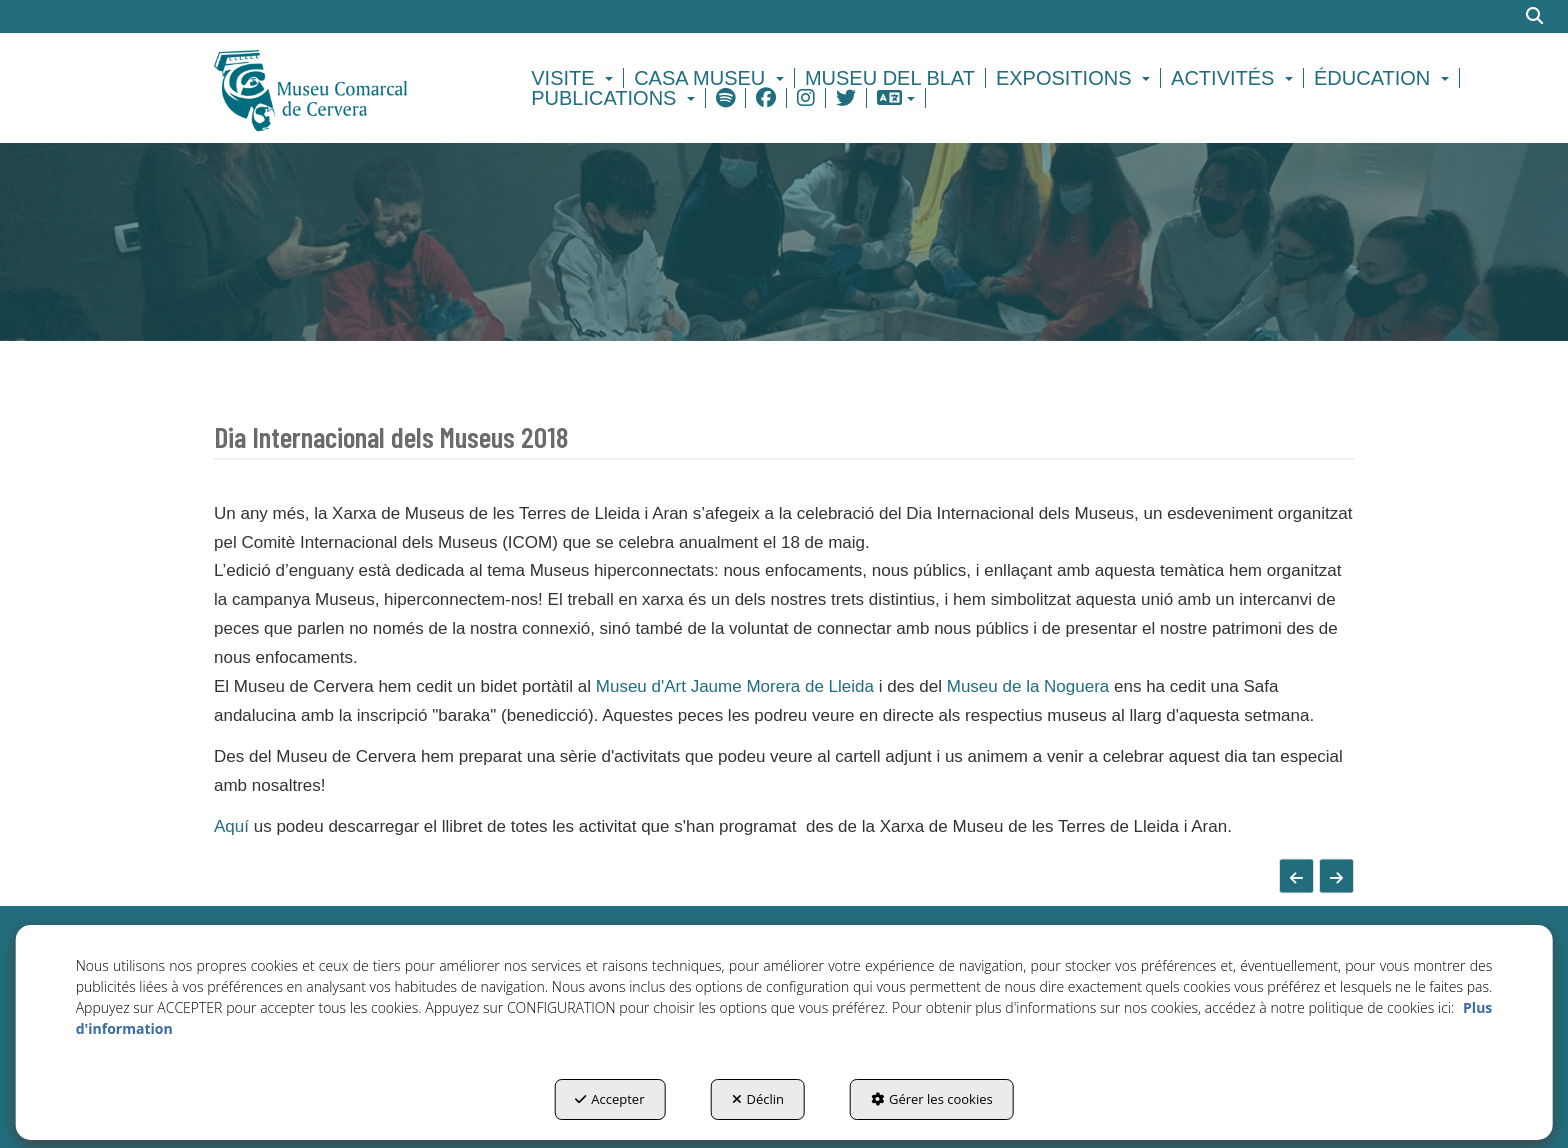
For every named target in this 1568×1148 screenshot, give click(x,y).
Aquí (231, 826)
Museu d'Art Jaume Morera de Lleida (735, 686)
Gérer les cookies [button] (932, 1099)
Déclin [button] (758, 1099)
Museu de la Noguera (1030, 686)
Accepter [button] (609, 1099)
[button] (345, 88)
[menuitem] (575, 78)
